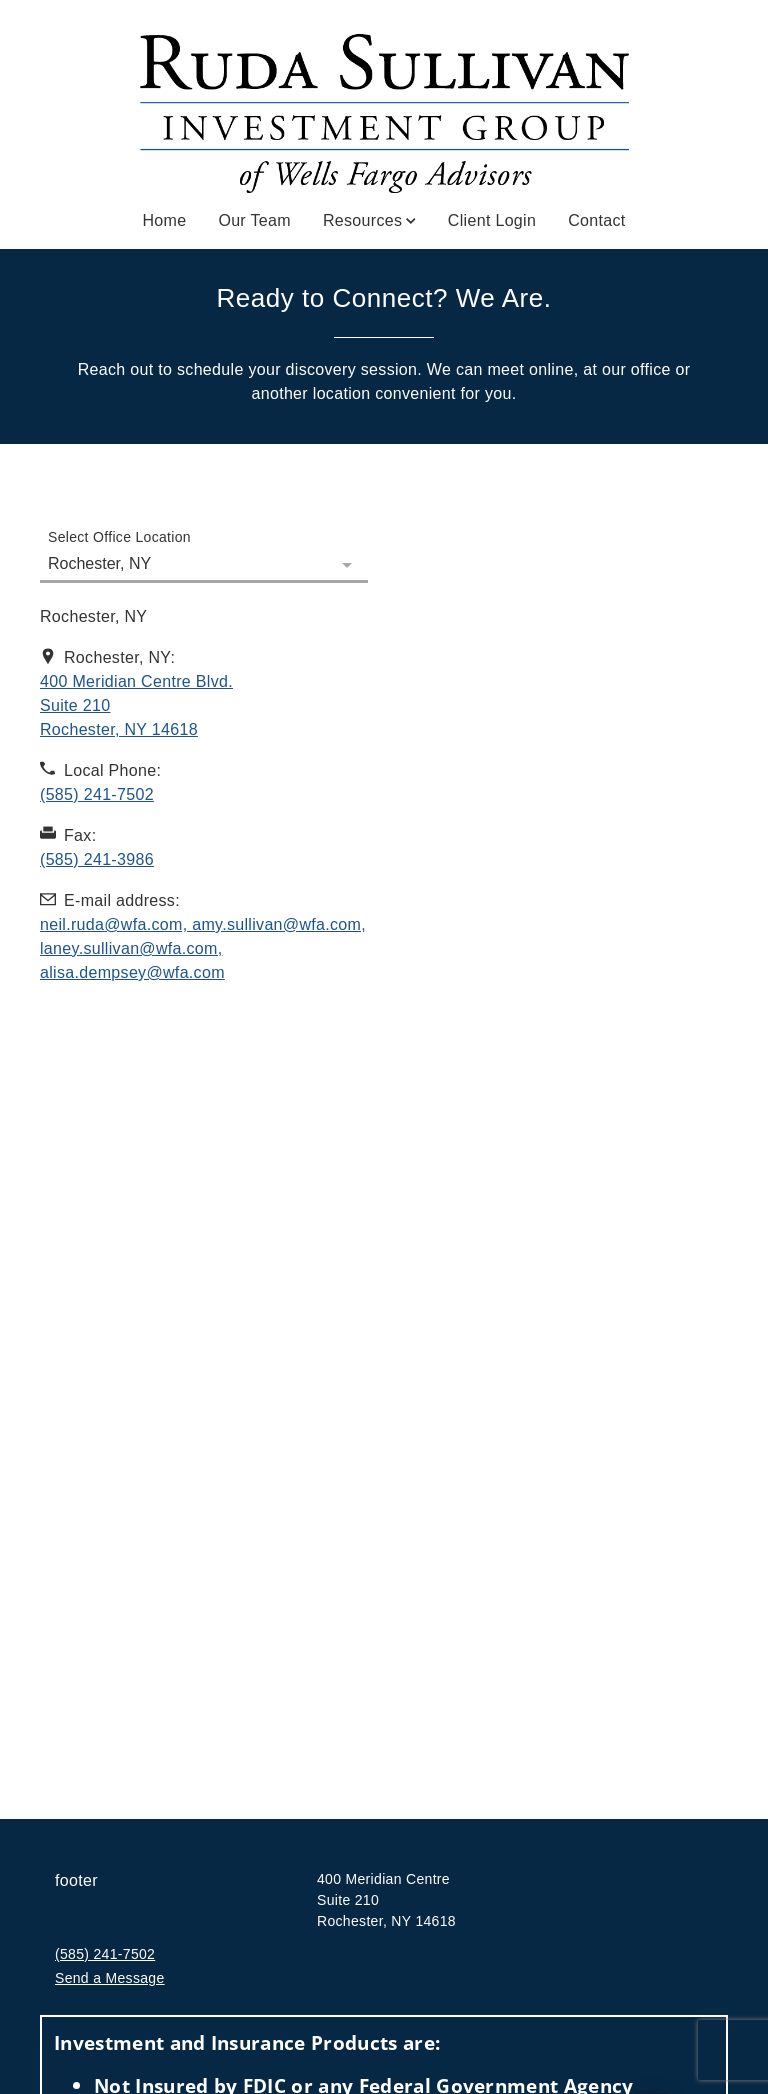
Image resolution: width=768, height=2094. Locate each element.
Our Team (254, 220)
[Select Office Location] (204, 552)
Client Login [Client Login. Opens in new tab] (492, 220)
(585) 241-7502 (105, 1954)
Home (164, 220)
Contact (596, 220)
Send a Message (110, 1978)
